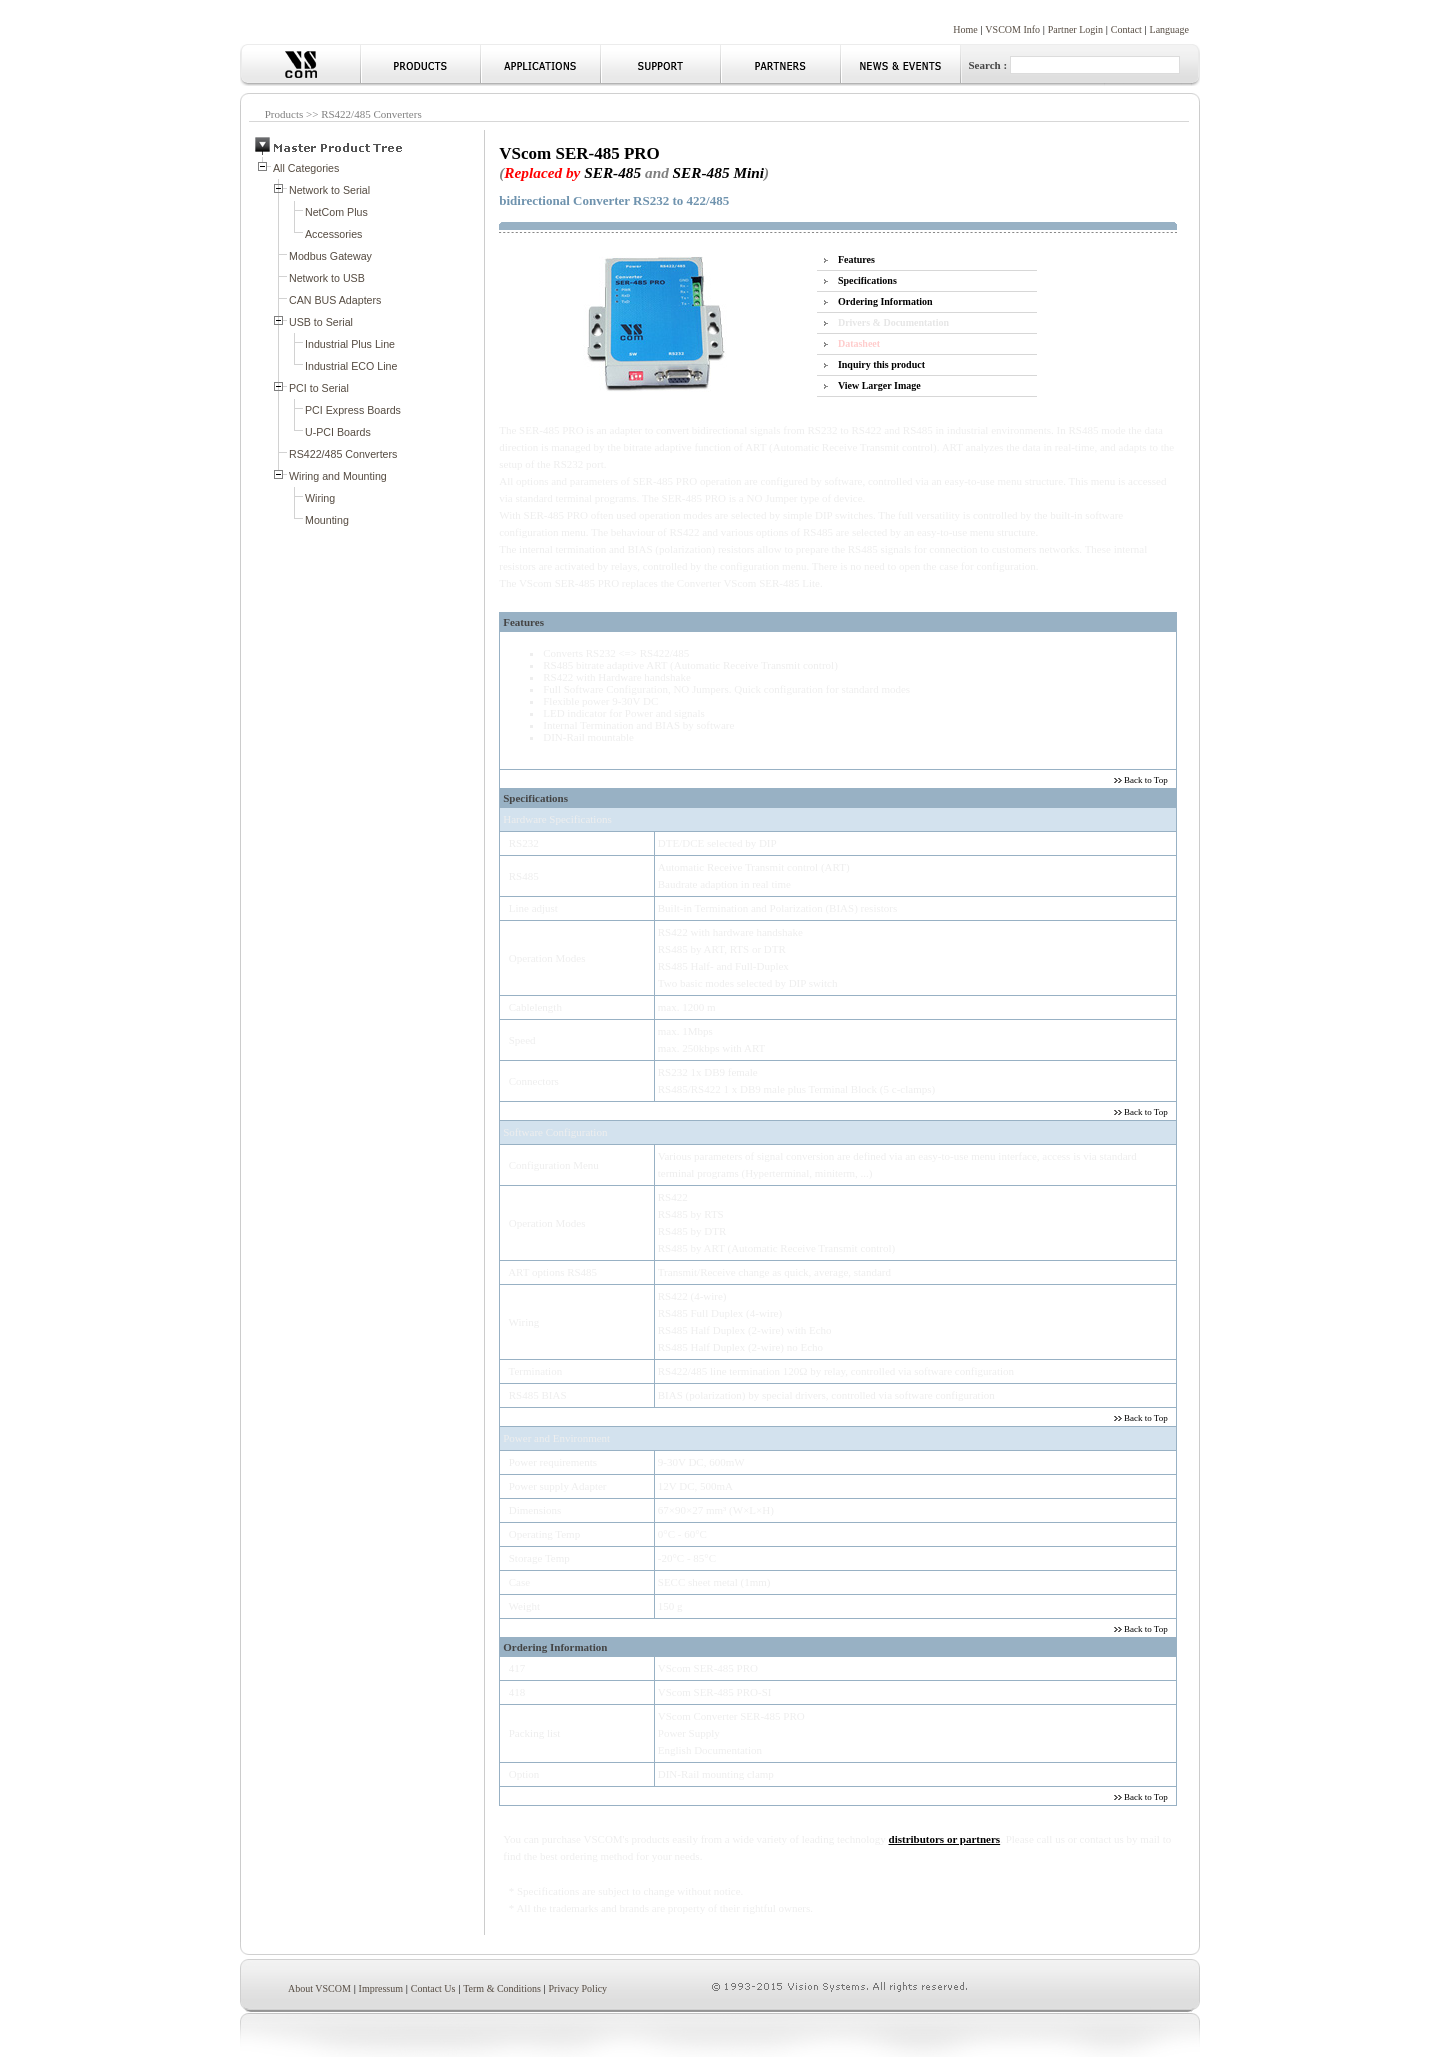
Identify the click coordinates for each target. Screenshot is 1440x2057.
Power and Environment (556, 1438)
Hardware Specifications (557, 819)
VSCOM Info (1012, 29)
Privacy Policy (578, 1988)
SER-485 (612, 172)
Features (856, 259)
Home (965, 29)
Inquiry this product (881, 364)
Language (1169, 29)
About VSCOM (319, 1988)
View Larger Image (879, 385)
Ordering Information (885, 301)
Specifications (867, 280)
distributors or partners (945, 1839)
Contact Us (433, 1988)
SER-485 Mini (718, 172)
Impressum (381, 1988)
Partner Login (1075, 29)
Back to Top (1145, 780)
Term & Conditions (502, 1988)
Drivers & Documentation (893, 322)
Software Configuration (555, 1132)
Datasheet (859, 343)
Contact (1126, 29)
